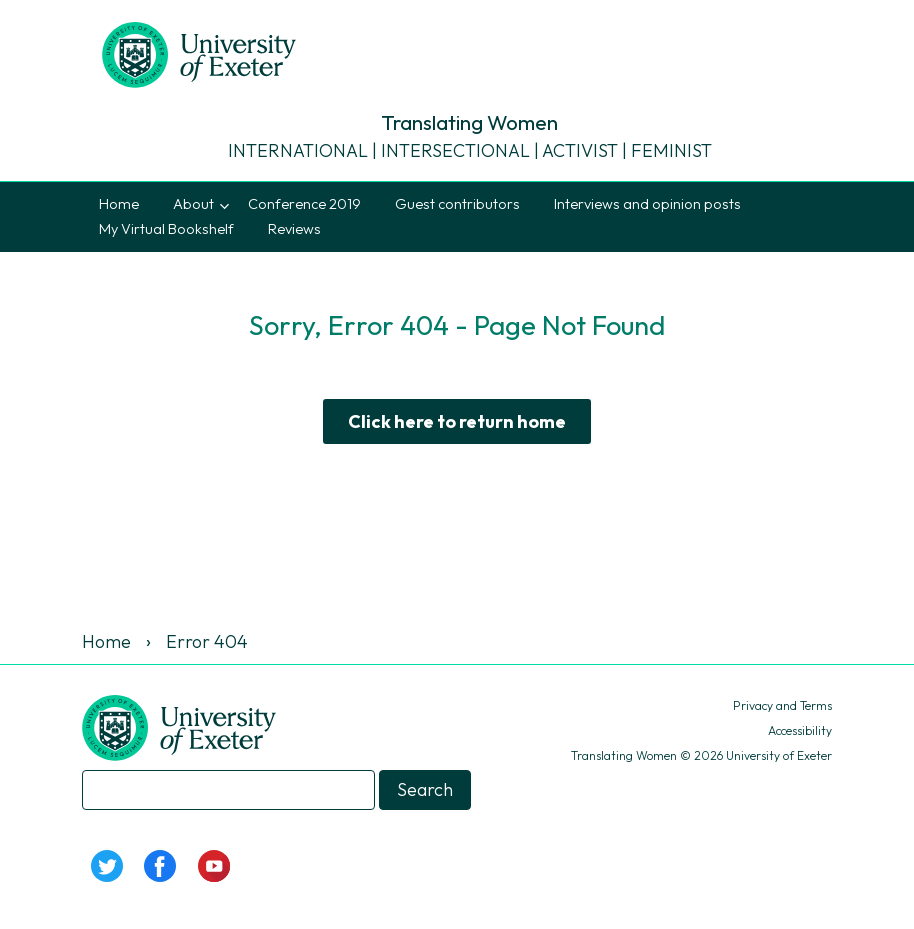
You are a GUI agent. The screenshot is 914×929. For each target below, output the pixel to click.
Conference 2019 (304, 204)
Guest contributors (457, 204)
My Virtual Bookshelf (166, 229)
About (193, 204)
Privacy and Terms (782, 705)
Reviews (294, 229)
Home (119, 204)
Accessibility (800, 730)
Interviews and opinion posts (647, 204)
